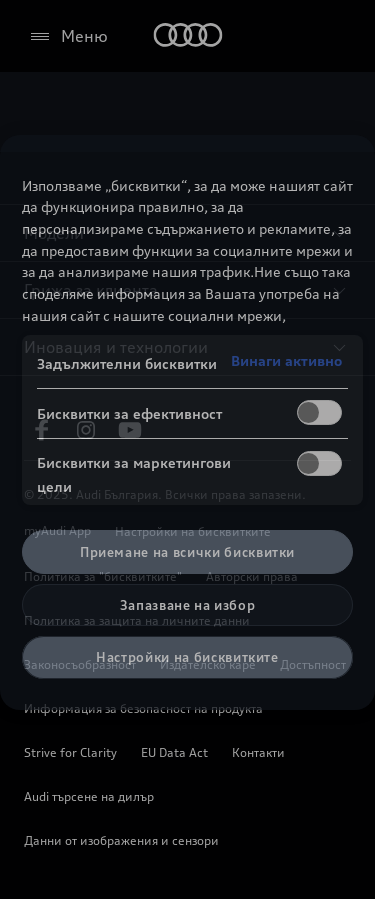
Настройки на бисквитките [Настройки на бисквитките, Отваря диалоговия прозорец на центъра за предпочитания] (187, 657)
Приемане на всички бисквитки (187, 552)
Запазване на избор (188, 605)
